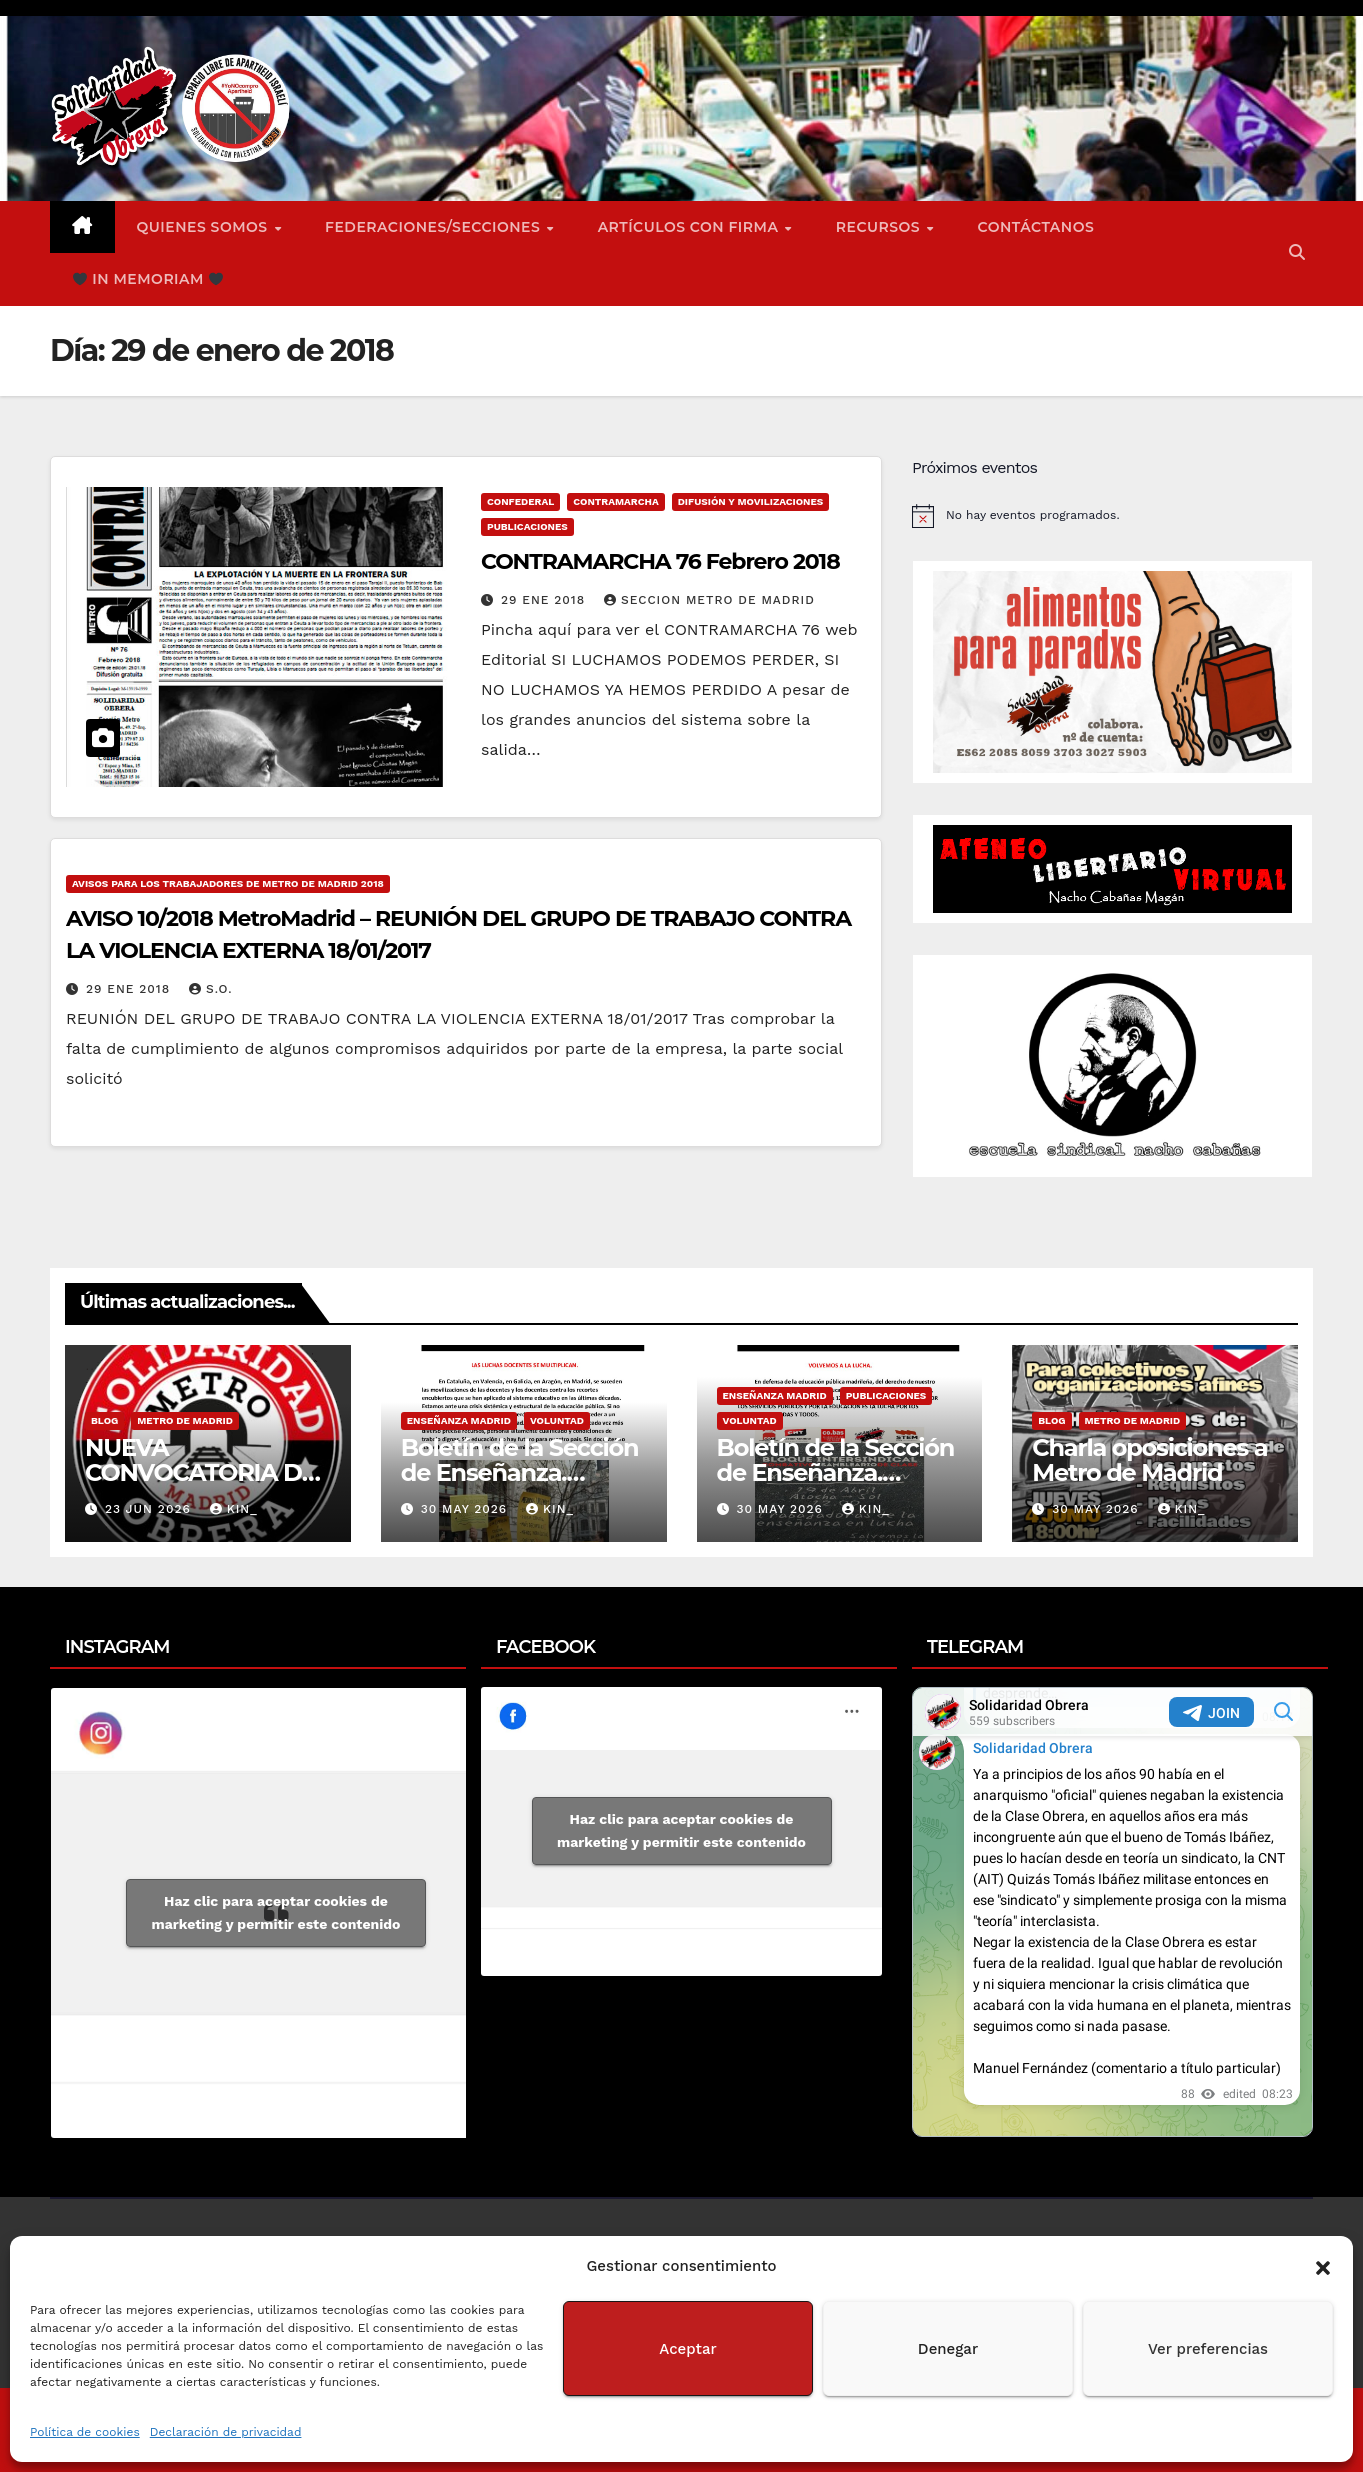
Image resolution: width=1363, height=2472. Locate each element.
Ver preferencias (1208, 2349)
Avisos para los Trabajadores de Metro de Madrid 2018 (228, 883)
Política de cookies (85, 2432)
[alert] (1112, 516)
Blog (104, 1420)
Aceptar (687, 2349)
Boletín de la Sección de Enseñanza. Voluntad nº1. (836, 1472)
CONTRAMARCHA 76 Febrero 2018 (660, 561)
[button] (1323, 2266)
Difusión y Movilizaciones (751, 501)
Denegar (948, 2349)
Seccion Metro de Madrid (709, 600)
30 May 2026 (466, 1509)
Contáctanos (1036, 227)
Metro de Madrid (185, 1420)
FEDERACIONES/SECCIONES (435, 227)
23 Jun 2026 (150, 1509)
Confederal (520, 501)
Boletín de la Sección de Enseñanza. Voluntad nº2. (520, 1472)
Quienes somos (205, 227)
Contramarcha (615, 501)
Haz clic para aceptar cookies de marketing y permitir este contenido (276, 1912)
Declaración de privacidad (226, 2432)
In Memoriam (148, 279)
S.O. (210, 989)
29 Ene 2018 (545, 600)
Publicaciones (527, 526)
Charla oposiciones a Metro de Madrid (1149, 1460)
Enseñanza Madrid (459, 1420)
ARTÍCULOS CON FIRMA (690, 227)
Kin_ (234, 1509)
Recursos (880, 227)
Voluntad (557, 1420)
